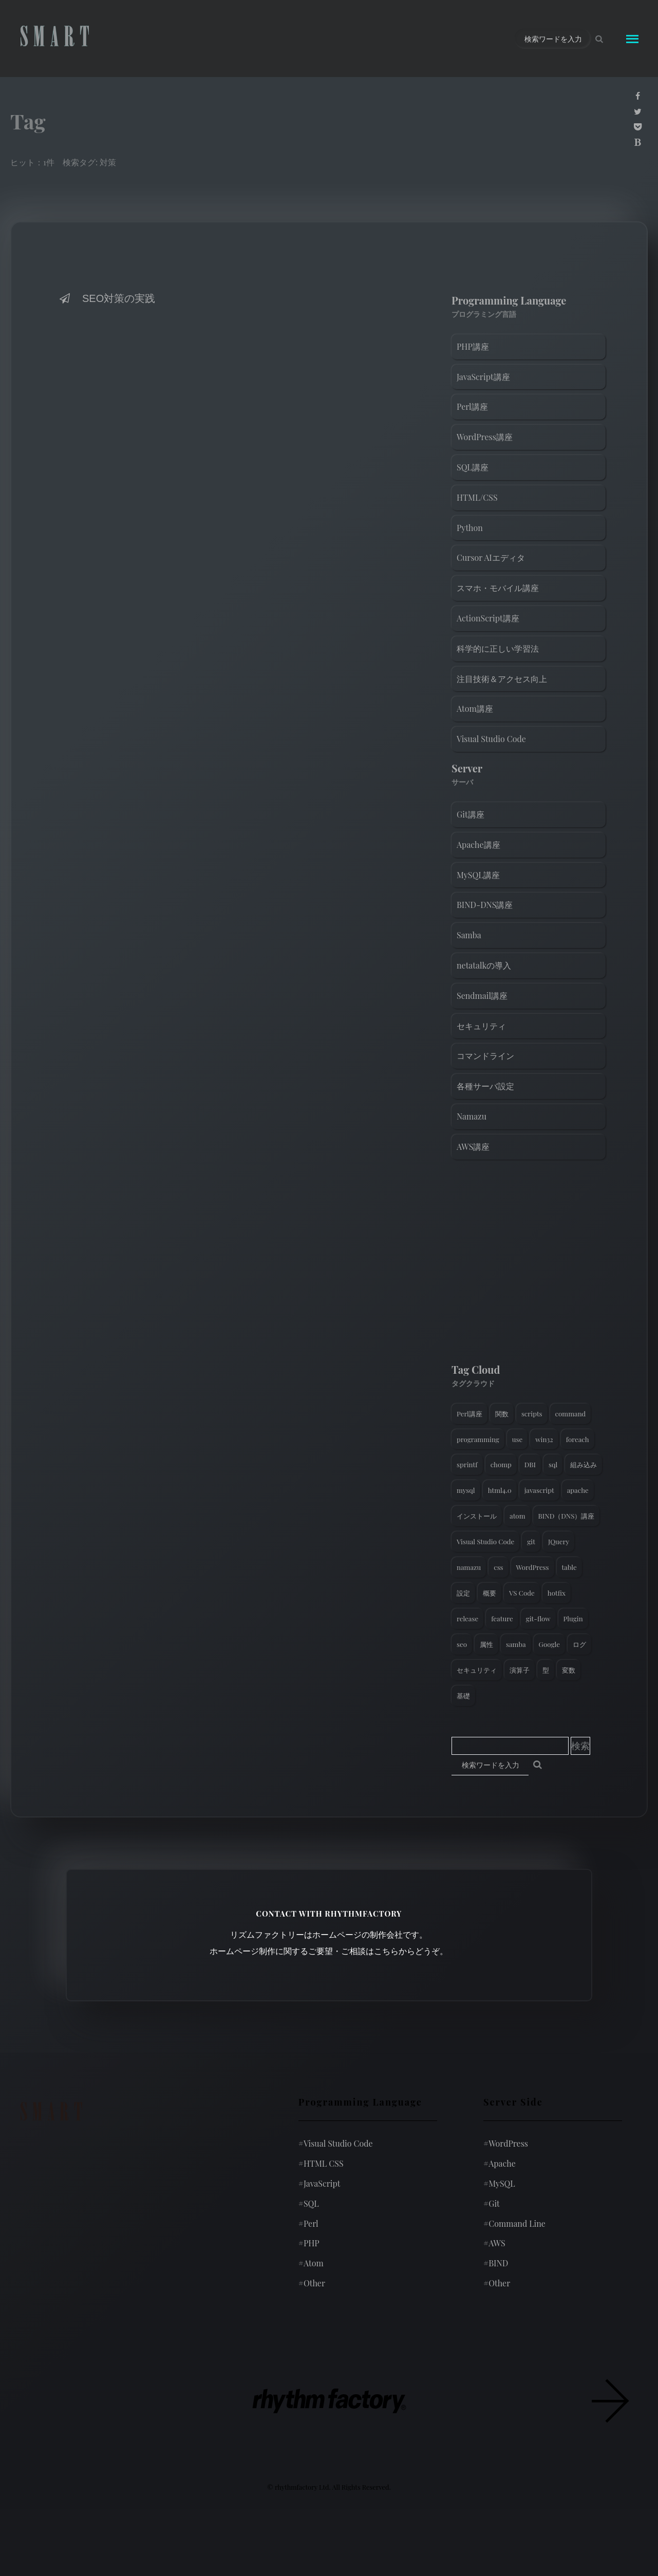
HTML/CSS (477, 497)
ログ (579, 1644)
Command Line (514, 2223)
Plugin (573, 1618)
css (498, 1567)
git (531, 1541)
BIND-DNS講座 (485, 904)
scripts (531, 1413)
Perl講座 (472, 406)
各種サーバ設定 (485, 1086)
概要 (489, 1592)
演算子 (520, 1669)
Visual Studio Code (491, 738)
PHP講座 (473, 346)
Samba (469, 935)
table (569, 1567)
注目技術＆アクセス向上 (502, 678)
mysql (466, 1490)
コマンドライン (485, 1055)
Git (491, 2203)
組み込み (583, 1464)
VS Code (522, 1592)
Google (549, 1644)
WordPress (532, 1567)
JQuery (558, 1541)
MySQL (499, 2183)
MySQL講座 (478, 874)
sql (553, 1464)
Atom (311, 2263)
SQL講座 (472, 467)
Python (470, 527)
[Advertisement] (529, 1264)
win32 (544, 1439)
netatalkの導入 (484, 965)
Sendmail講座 (482, 995)
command (570, 1413)
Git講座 (470, 814)
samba (516, 1644)
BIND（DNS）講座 (566, 1515)
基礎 (463, 1695)
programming (478, 1439)
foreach (577, 1439)
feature (502, 1618)
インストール (477, 1515)
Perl (308, 2223)
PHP (308, 2243)
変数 (568, 1669)
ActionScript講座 (488, 618)
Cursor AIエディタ (491, 557)
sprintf (467, 1464)
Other (311, 2283)
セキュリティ (481, 1025)
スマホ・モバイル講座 (498, 587)
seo (462, 1644)
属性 (486, 1644)
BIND (495, 2263)
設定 (463, 1592)
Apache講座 (478, 844)
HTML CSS (321, 2163)
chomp (501, 1464)
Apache (499, 2163)
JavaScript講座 (483, 376)
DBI (530, 1464)
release (467, 1618)
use (517, 1439)
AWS (494, 2243)
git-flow (538, 1618)
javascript (539, 1490)
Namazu (471, 1116)
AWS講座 (473, 1146)
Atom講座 (475, 708)
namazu (469, 1567)
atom (517, 1515)
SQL (308, 2203)
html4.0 (500, 1490)
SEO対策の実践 (106, 298)
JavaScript (319, 2183)
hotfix (557, 1592)
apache (578, 1490)
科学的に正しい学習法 (498, 648)
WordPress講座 (485, 436)
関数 (502, 1413)
